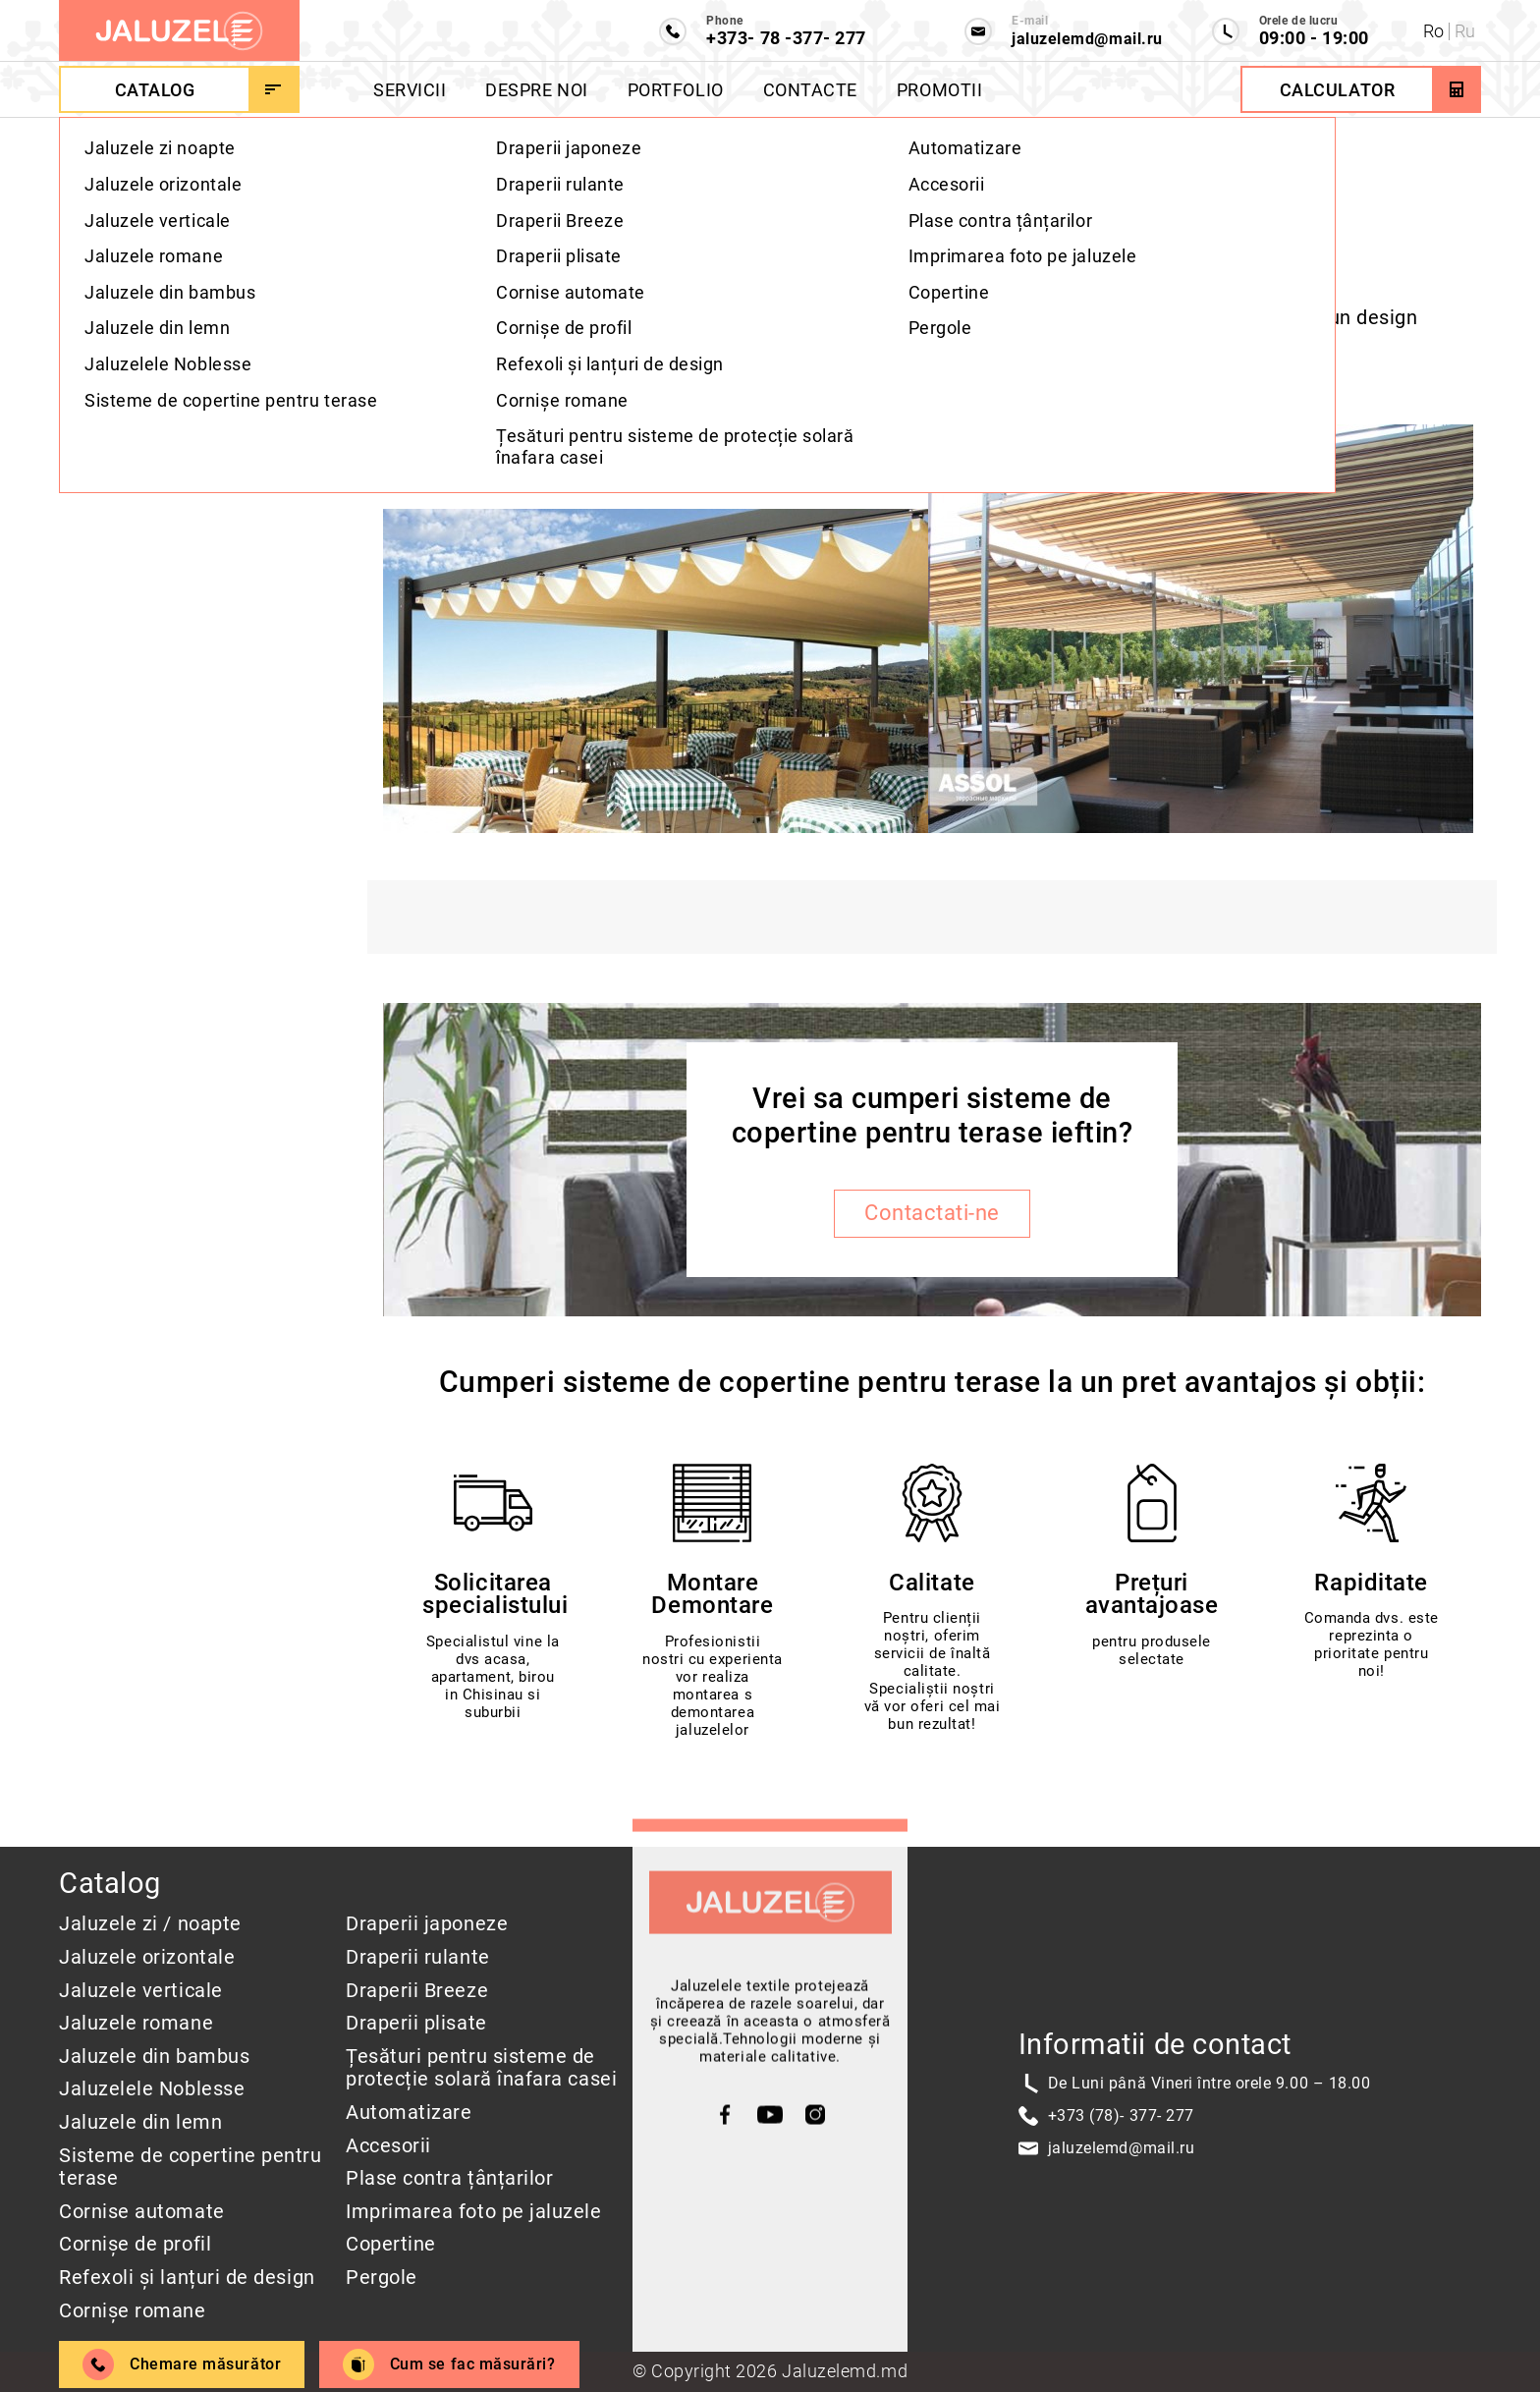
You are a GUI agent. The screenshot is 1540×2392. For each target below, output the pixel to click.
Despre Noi (536, 90)
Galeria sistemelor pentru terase (187, 445)
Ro (1434, 31)
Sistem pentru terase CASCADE (167, 335)
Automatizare (408, 2112)
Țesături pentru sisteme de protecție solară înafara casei (481, 2068)
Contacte (810, 90)
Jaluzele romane (136, 2023)
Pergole (381, 2277)
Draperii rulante (418, 1957)
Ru (1465, 31)
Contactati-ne (932, 1219)
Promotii (939, 90)
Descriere (114, 279)
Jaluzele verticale (141, 1990)
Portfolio (676, 90)
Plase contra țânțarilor (449, 2178)
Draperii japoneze (427, 1924)
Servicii (409, 90)
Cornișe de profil (135, 2244)
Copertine (391, 2244)
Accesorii (388, 2146)
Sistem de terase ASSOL (183, 390)
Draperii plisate (416, 2023)
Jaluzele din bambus (154, 2056)
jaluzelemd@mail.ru (1121, 2148)
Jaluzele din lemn (140, 2122)
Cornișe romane (132, 2311)
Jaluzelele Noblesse (152, 2089)
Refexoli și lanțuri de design (187, 2277)
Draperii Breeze (417, 1990)
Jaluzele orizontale (147, 1957)
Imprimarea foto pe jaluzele (474, 2211)
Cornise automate (142, 2211)
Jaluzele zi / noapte (150, 1924)
